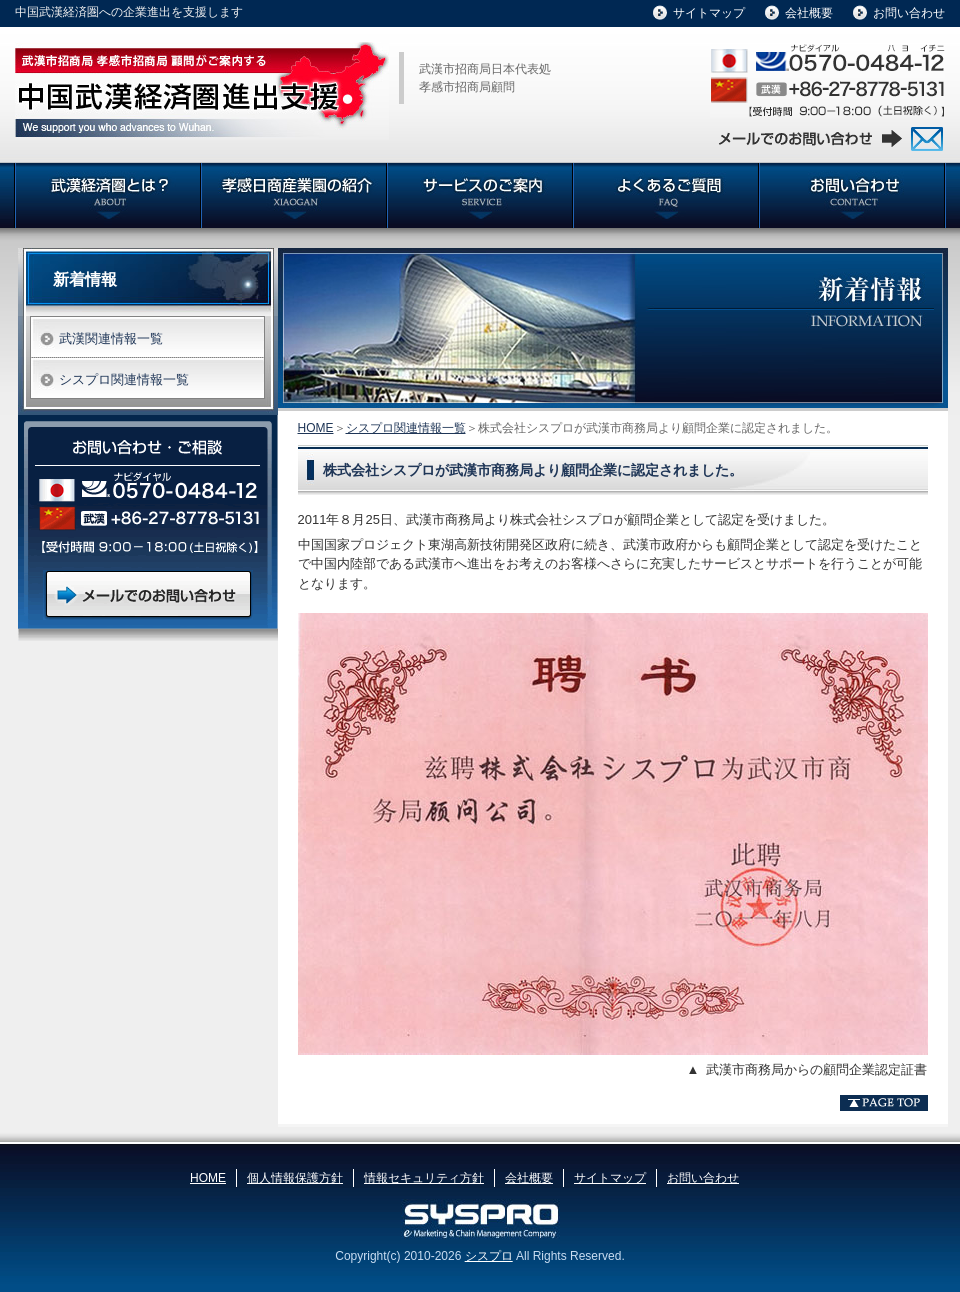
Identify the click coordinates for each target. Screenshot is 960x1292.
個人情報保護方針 (295, 1178)
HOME (316, 428)
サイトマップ (709, 13)
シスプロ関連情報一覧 (406, 428)
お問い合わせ (909, 13)
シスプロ (489, 1256)
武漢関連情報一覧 (111, 338)
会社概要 (809, 13)
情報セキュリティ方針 (424, 1178)
